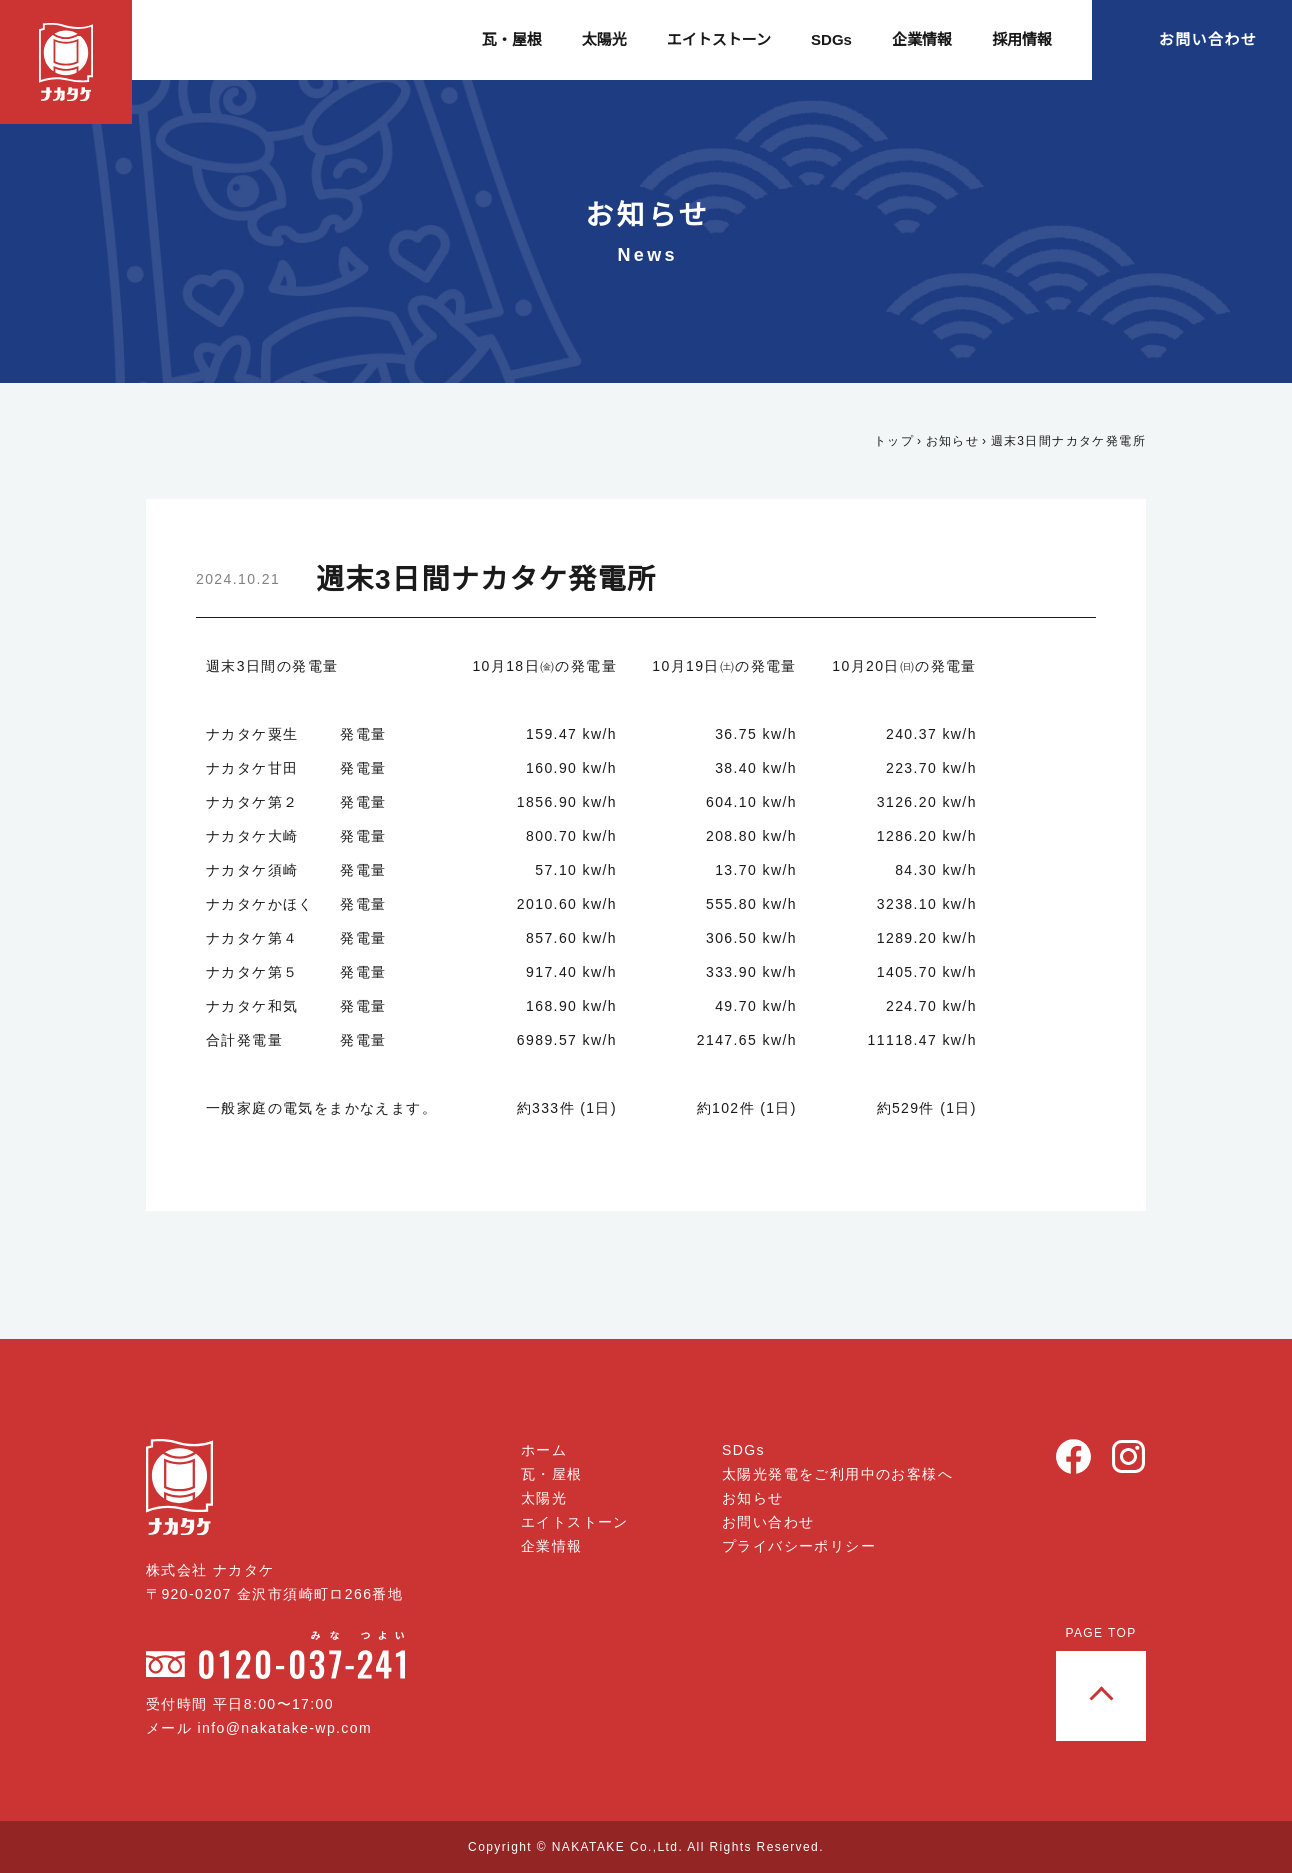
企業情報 (922, 39)
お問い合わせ (1208, 39)
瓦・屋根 (514, 39)
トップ (894, 440)
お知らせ (952, 440)
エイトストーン (721, 39)
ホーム (545, 1450)
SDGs (832, 39)
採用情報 (1022, 39)
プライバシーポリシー (799, 1546)
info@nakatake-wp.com (292, 1728)
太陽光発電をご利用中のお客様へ (837, 1474)
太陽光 (606, 39)
